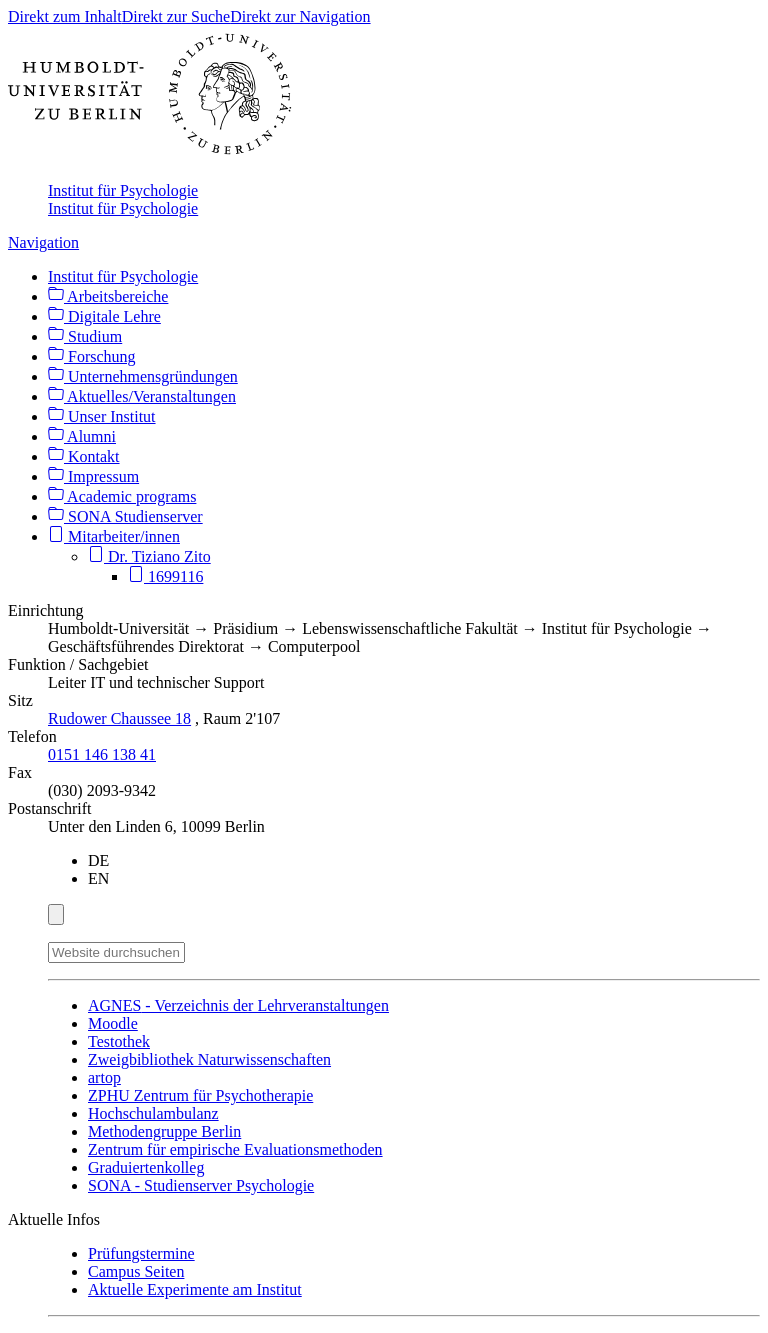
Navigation (43, 242)
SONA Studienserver (125, 516)
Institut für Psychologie (123, 190)
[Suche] (197, 949)
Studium (85, 336)
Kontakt (84, 456)
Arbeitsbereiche (108, 296)
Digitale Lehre (104, 316)
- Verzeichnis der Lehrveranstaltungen (238, 1005)
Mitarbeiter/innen (114, 536)
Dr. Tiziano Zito (149, 556)
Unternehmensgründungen (143, 376)
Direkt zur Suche (176, 16)
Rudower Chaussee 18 (119, 718)
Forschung (92, 356)
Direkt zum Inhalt (65, 16)
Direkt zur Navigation (300, 16)
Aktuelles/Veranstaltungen (142, 396)
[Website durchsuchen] (116, 952)
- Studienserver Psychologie (201, 1185)
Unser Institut (102, 416)
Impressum (93, 476)
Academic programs (122, 496)
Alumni (82, 436)
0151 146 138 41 (102, 754)
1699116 (165, 576)
